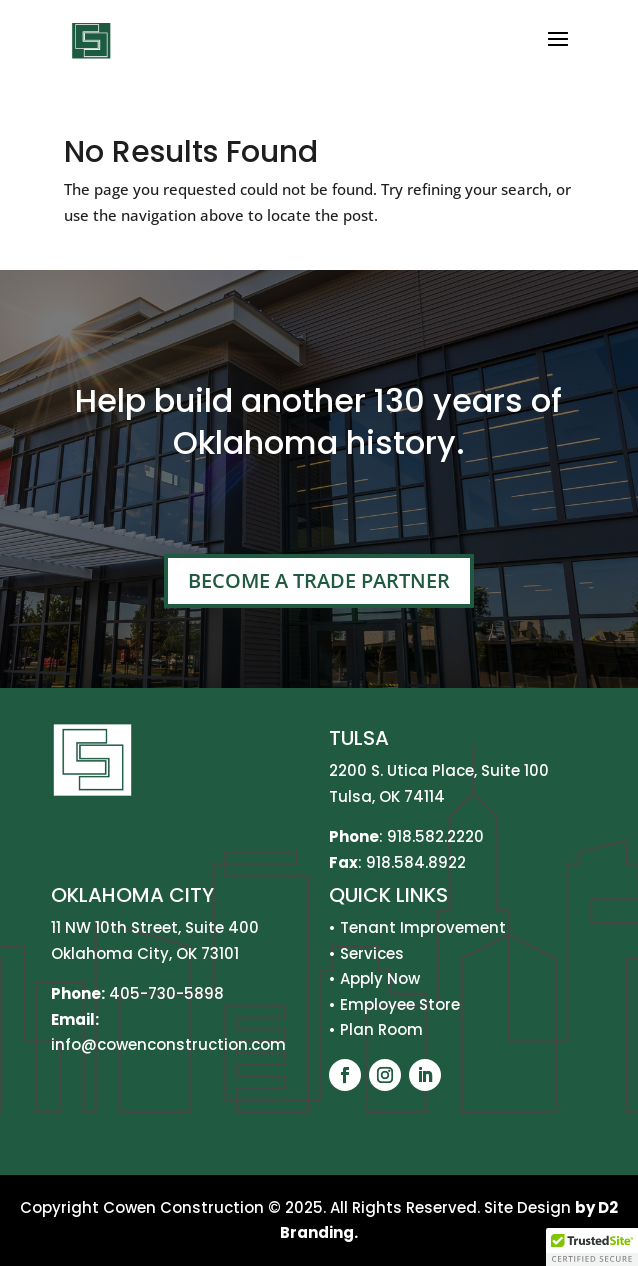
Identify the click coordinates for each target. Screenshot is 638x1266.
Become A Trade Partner (319, 580)
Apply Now (380, 978)
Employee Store (400, 1004)
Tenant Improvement (423, 927)
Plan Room (381, 1029)
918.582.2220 (435, 836)
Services (372, 953)
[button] (592, 1247)
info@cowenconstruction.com (168, 1044)
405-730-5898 (166, 993)
